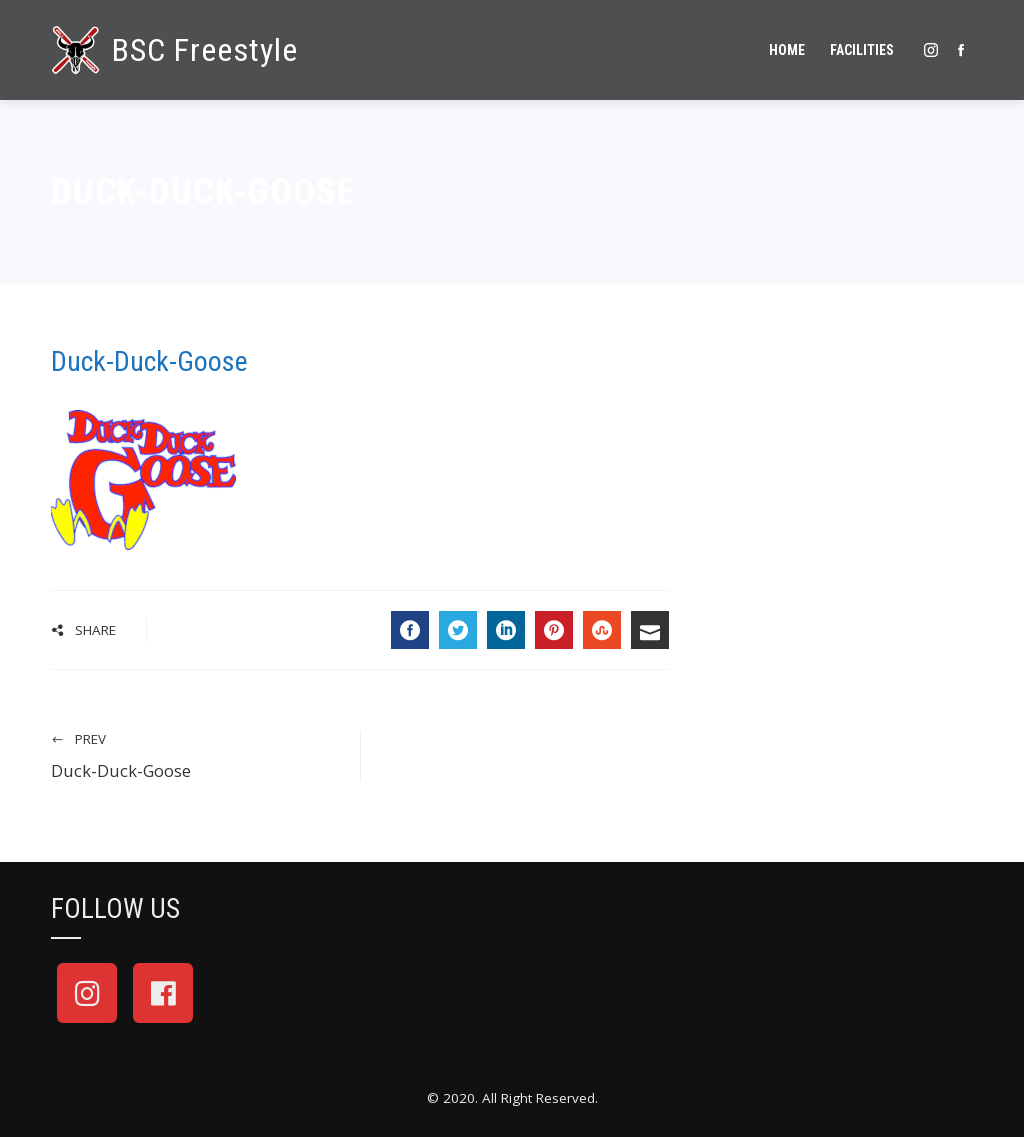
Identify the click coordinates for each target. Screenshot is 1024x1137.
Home (787, 50)
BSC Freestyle (205, 50)
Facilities (862, 50)
